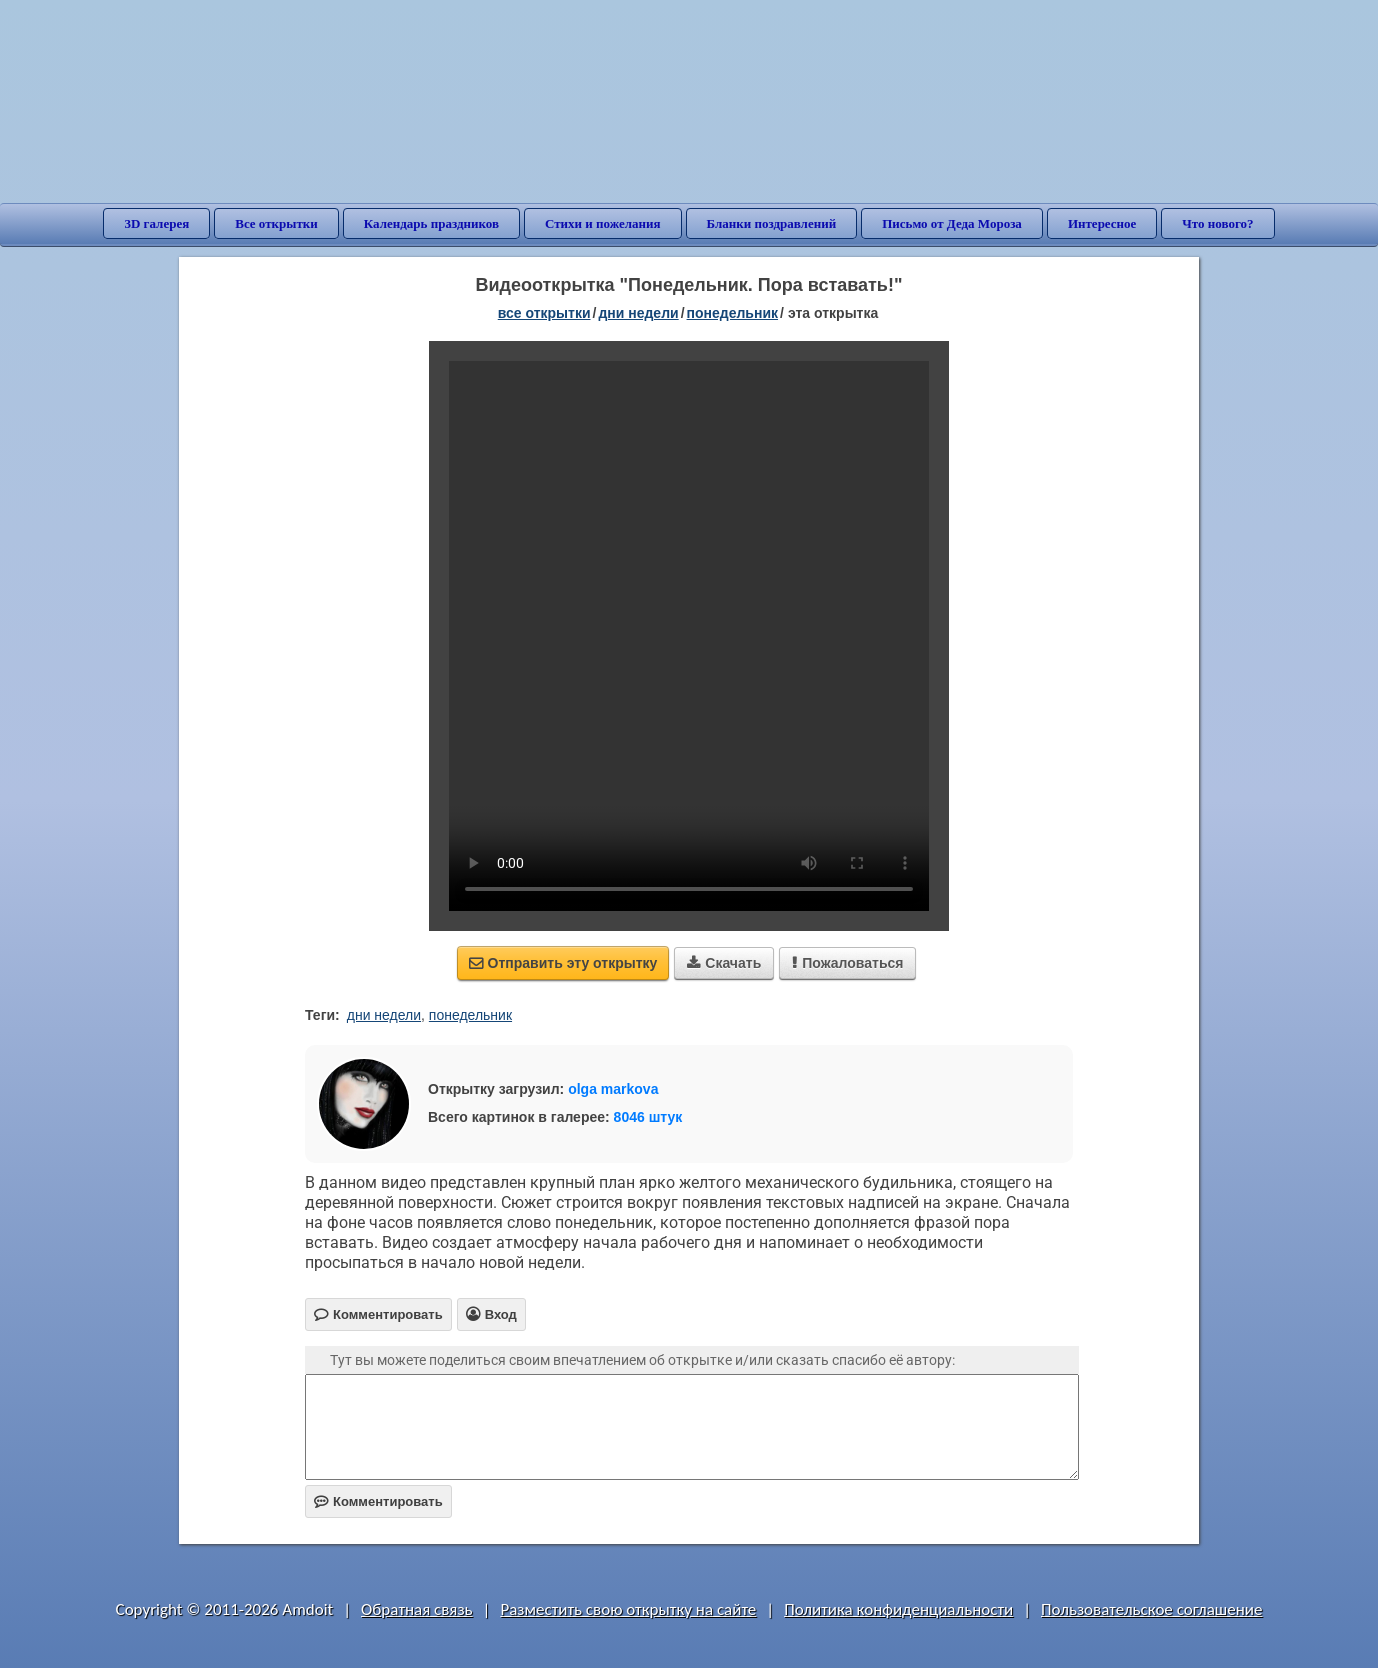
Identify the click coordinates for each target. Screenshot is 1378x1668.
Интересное (1102, 223)
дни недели (638, 313)
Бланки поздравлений (772, 223)
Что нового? (1217, 223)
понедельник (733, 313)
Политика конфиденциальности (898, 1609)
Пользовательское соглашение (1151, 1609)
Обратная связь (417, 1609)
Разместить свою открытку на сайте (628, 1609)
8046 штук (648, 1117)
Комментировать (378, 1501)
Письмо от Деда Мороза (952, 223)
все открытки (544, 313)
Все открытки (276, 223)
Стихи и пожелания (603, 223)
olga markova (613, 1089)
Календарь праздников (431, 223)
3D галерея (156, 223)
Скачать (724, 963)
